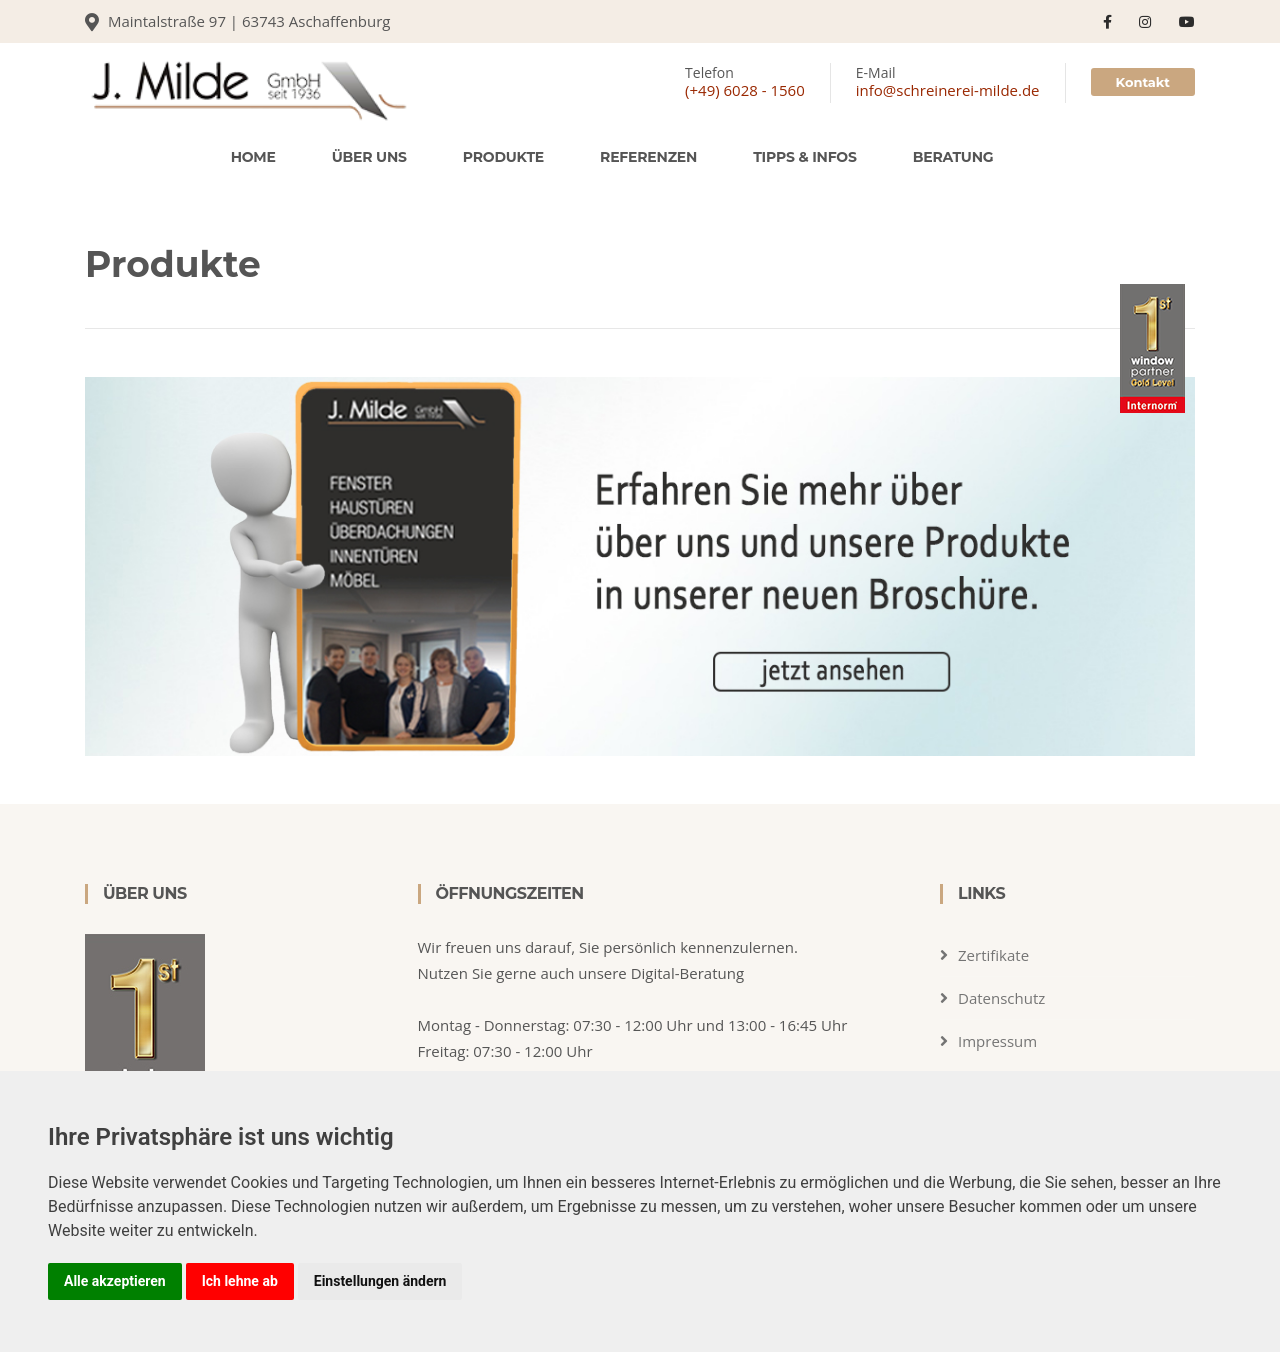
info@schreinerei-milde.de (948, 90)
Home (253, 157)
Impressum (997, 1041)
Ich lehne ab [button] (240, 1281)
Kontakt (1143, 82)
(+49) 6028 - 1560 (745, 90)
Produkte (503, 157)
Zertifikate (993, 955)
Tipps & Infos (805, 157)
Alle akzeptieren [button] (115, 1281)
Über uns (369, 157)
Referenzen (648, 157)
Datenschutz (1001, 998)
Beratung (953, 157)
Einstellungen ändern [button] (380, 1281)
